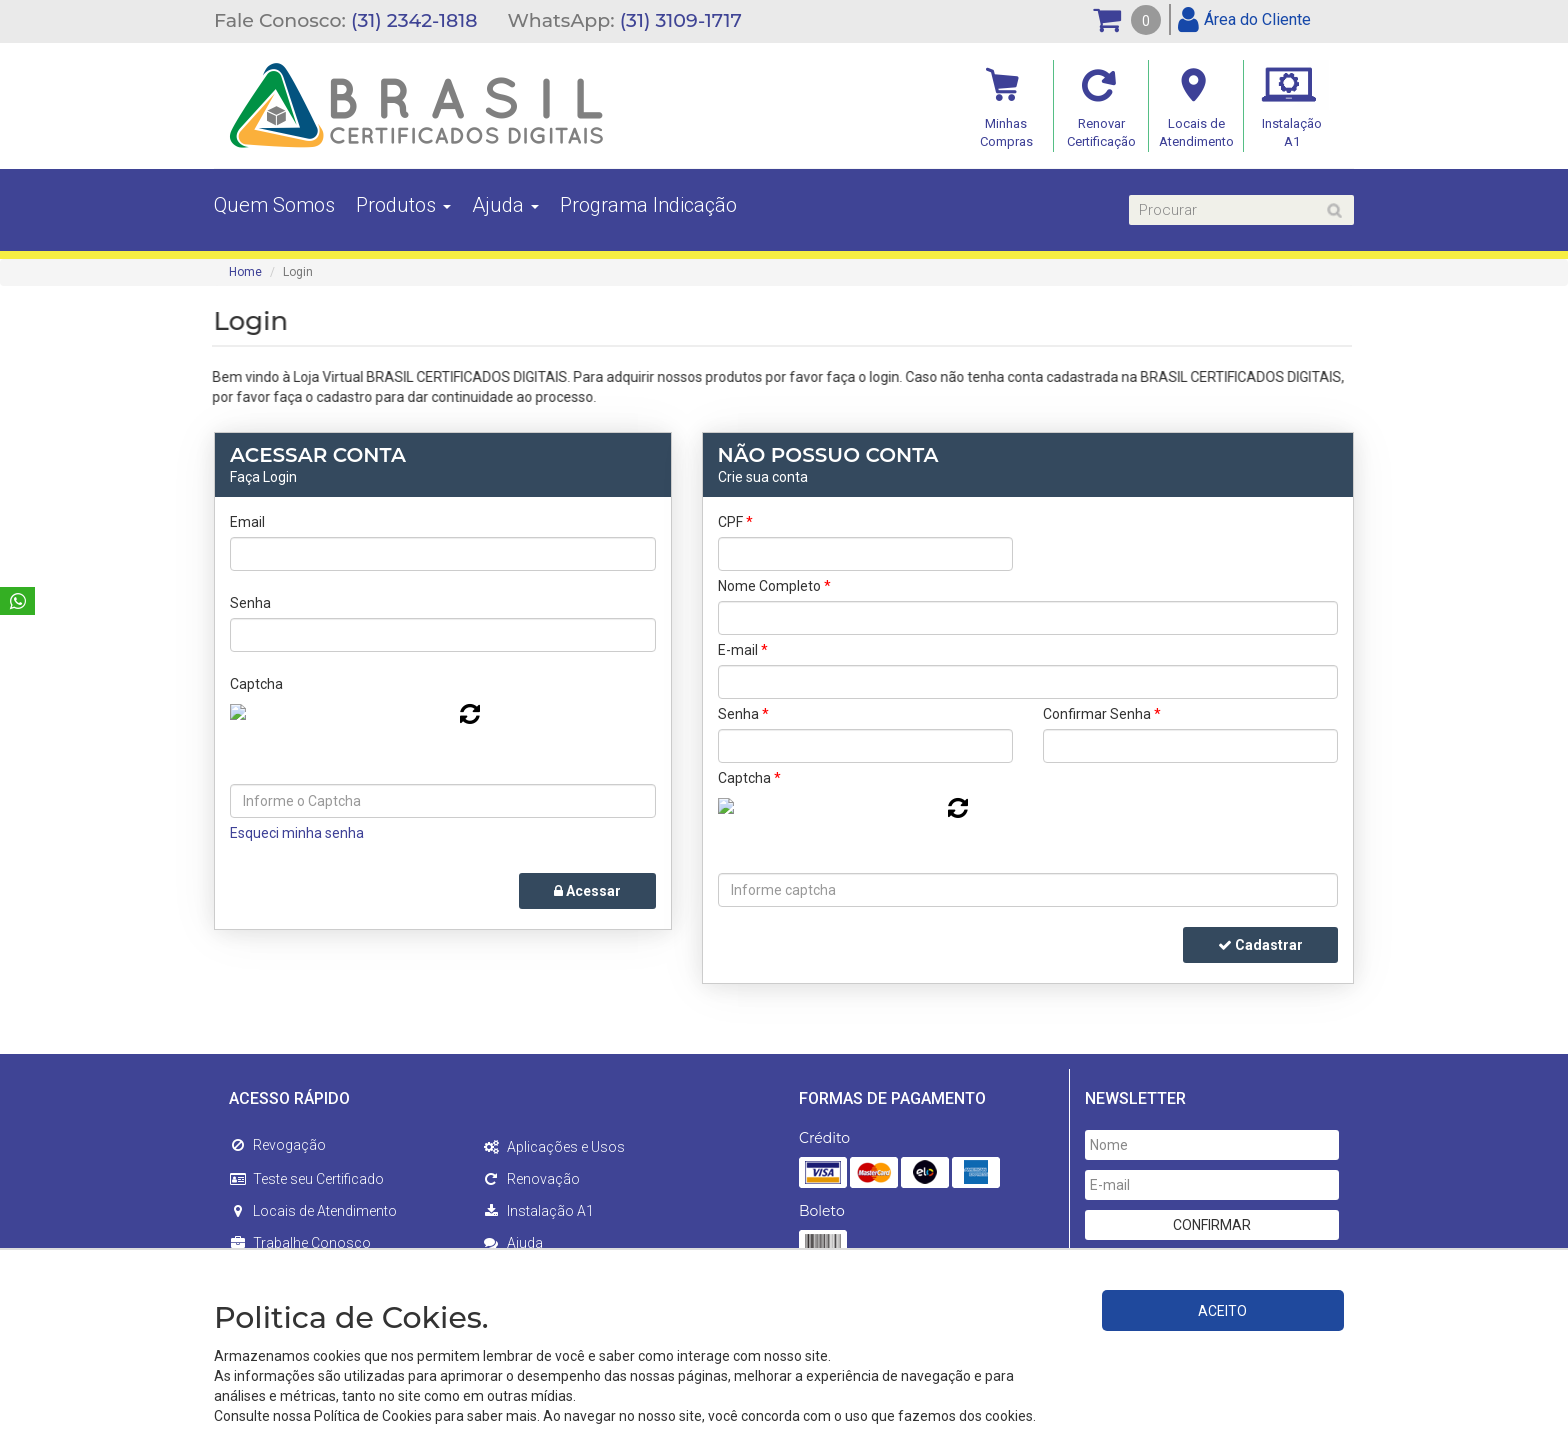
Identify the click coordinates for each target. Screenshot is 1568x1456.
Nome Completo (774, 586)
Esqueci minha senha (297, 833)
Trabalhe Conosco (300, 1243)
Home (245, 272)
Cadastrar (1260, 945)
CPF (735, 522)
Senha (250, 603)
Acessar (587, 891)
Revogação (277, 1145)
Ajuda (505, 205)
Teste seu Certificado (306, 1179)
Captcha (256, 684)
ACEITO (1222, 1311)
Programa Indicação (648, 205)
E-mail (743, 650)
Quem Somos (274, 205)
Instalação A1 (538, 1211)
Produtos (403, 205)
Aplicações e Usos (554, 1147)
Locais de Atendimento (313, 1211)
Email (247, 522)
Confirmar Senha (1102, 714)
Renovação (531, 1179)
